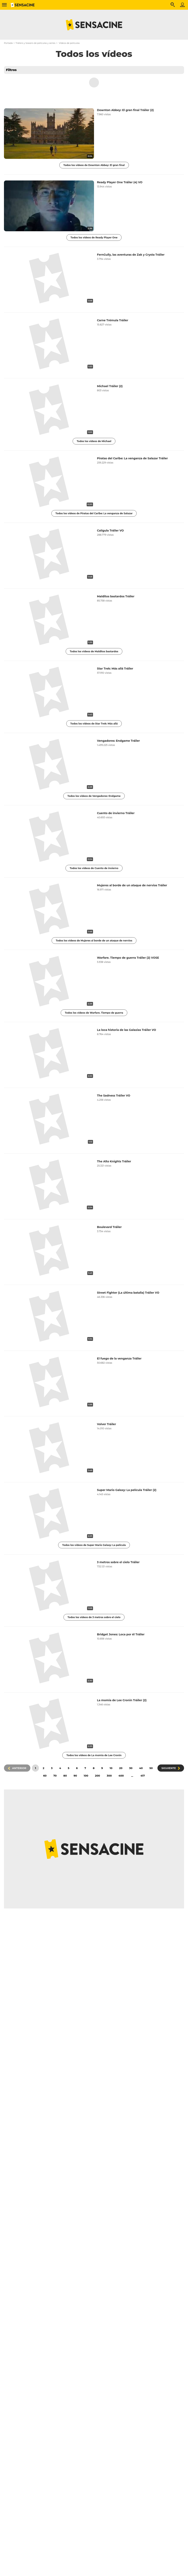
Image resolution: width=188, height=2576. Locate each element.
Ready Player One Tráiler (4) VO (119, 182)
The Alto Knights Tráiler (114, 1161)
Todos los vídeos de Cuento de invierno (94, 868)
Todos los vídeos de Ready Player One (94, 237)
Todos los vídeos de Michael (94, 441)
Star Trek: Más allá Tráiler (115, 668)
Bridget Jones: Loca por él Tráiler (121, 1634)
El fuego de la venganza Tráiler (119, 1358)
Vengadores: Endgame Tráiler (118, 741)
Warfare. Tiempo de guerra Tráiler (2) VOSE (128, 957)
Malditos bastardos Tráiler (115, 596)
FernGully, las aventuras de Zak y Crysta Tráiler (131, 254)
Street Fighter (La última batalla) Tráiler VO (128, 1292)
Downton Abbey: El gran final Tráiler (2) (125, 110)
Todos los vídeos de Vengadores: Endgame (94, 795)
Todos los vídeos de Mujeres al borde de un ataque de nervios (94, 940)
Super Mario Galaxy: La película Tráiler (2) (126, 1490)
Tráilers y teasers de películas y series (35, 43)
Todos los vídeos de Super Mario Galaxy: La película (94, 1545)
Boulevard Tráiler (109, 1227)
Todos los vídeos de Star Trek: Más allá (94, 723)
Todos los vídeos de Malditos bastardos (94, 651)
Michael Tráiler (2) (110, 386)
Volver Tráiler (106, 1424)
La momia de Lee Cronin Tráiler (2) (122, 1700)
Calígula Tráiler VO (110, 530)
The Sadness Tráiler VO (113, 1095)
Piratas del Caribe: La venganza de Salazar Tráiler (132, 458)
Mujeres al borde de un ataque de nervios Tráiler (132, 885)
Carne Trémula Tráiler (112, 320)
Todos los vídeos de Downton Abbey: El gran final (94, 165)
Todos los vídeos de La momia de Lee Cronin (94, 1755)
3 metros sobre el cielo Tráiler (118, 1562)
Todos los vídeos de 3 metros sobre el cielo (94, 1617)
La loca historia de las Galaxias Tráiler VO (126, 1030)
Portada (8, 43)
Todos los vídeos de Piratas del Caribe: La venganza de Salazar (94, 513)
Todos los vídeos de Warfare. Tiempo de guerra (94, 1012)
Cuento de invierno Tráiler (115, 813)
